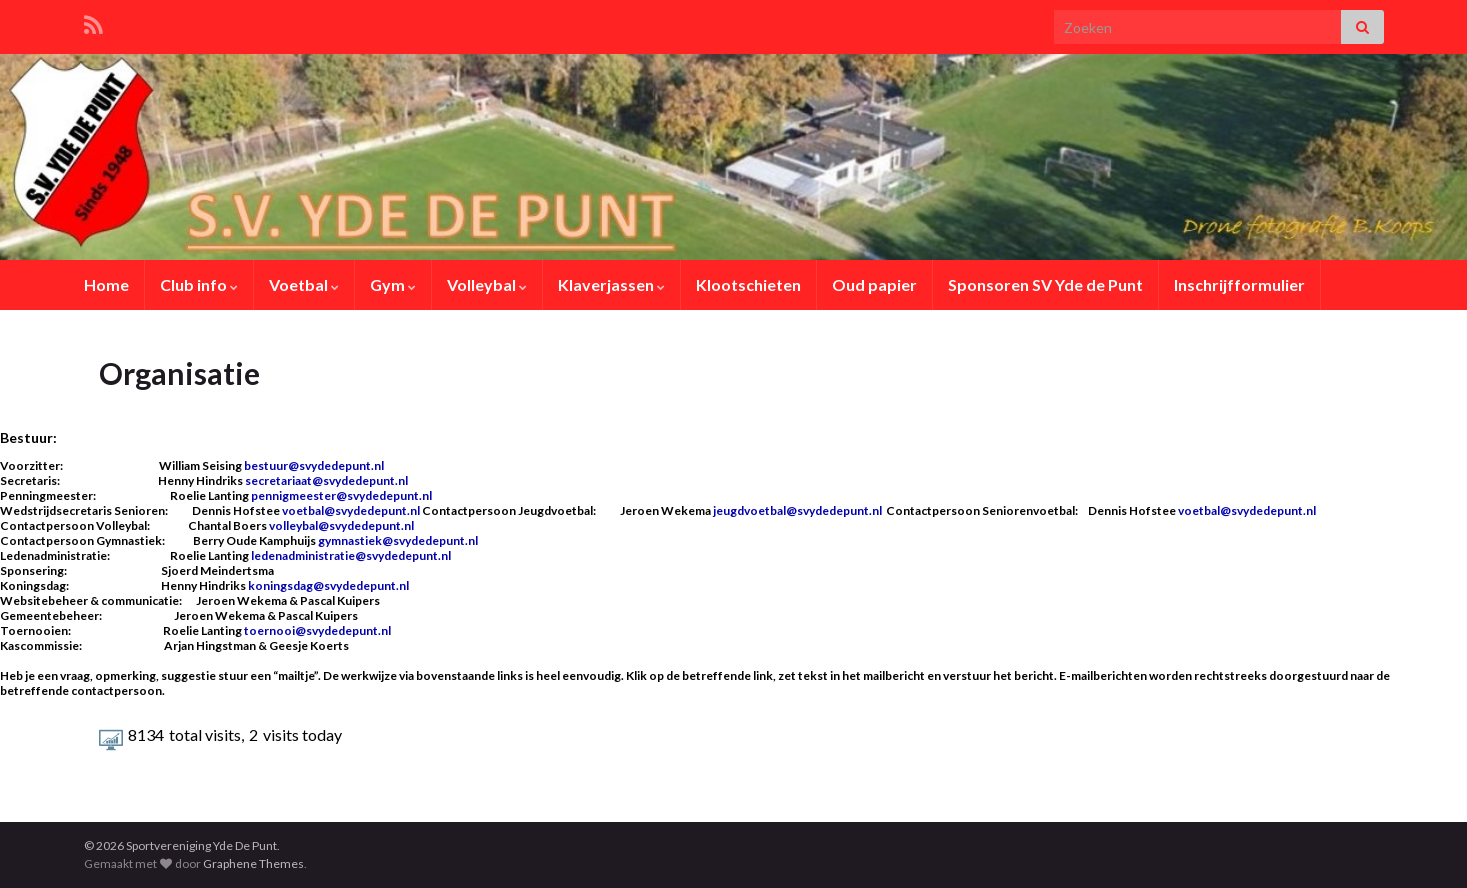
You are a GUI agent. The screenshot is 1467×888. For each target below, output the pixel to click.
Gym (393, 284)
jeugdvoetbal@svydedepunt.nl (797, 510)
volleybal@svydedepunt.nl (341, 525)
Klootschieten (748, 284)
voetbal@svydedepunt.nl (352, 510)
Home (106, 284)
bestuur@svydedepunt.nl (314, 465)
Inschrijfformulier (1239, 284)
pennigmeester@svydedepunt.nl (341, 495)
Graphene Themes (253, 863)
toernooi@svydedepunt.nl (317, 630)
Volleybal (487, 284)
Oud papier (874, 284)
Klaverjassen (611, 284)
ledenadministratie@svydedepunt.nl (351, 555)
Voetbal (304, 284)
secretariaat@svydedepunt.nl (326, 480)
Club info (199, 284)
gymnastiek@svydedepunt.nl (398, 540)
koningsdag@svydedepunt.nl (328, 585)
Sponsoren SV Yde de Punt (1045, 284)
